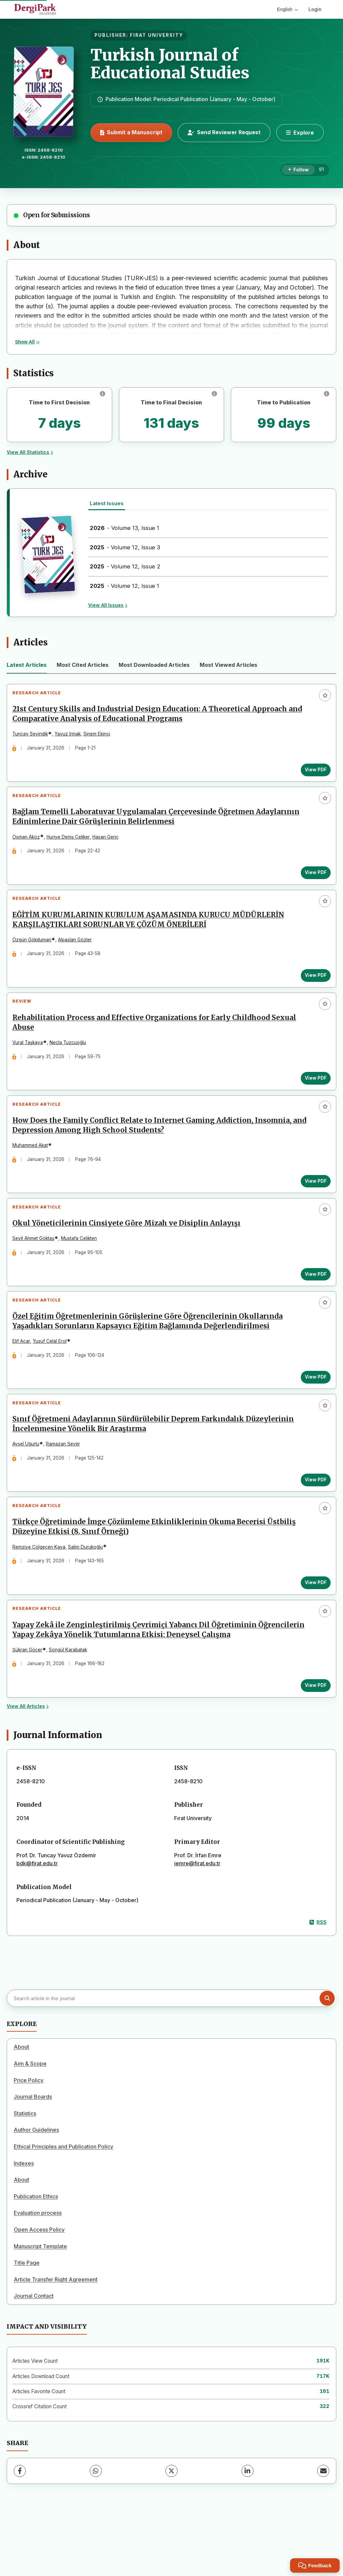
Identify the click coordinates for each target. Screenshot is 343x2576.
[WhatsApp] (96, 2533)
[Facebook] (20, 2533)
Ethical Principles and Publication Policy (63, 2208)
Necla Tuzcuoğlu (71, 1064)
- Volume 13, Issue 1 (124, 528)
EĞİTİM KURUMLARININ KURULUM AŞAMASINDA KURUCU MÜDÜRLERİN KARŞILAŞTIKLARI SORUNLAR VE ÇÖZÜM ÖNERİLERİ (151, 935)
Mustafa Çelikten (82, 1272)
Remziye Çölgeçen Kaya (41, 1599)
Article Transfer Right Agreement (55, 2341)
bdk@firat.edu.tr (37, 1925)
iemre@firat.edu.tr (197, 1925)
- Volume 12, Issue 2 (125, 566)
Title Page (27, 2324)
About (21, 2108)
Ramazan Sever (66, 1490)
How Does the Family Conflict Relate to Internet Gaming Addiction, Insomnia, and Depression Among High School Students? (162, 1153)
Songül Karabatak (71, 1708)
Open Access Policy (39, 2291)
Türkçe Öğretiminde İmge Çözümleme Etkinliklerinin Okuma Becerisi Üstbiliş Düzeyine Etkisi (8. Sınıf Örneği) (157, 1579)
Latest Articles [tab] (27, 664)
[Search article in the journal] (171, 2060)
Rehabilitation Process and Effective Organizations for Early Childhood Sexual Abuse (157, 1044)
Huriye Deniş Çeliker (71, 846)
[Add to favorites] (325, 695)
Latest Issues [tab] (107, 503)
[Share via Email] (323, 2533)
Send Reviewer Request (224, 132)
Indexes (24, 2225)
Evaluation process (38, 2274)
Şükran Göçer (30, 1708)
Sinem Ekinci (99, 737)
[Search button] (327, 2059)
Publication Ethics (36, 2258)
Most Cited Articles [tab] (83, 664)
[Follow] (298, 170)
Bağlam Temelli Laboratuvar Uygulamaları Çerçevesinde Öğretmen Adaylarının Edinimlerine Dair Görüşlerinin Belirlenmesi (158, 826)
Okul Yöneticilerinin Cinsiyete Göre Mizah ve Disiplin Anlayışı (129, 1257)
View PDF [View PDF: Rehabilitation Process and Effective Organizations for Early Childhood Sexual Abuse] (313, 1099)
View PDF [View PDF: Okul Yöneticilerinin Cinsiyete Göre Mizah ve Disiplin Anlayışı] (313, 1308)
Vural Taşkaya (30, 1064)
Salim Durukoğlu (88, 1599)
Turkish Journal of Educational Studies (170, 64)
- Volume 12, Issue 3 (125, 547)
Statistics (25, 2175)
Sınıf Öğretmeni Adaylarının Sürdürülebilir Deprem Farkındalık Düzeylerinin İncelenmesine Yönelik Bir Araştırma (156, 1470)
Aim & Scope (30, 2125)
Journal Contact (34, 2357)
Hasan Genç (108, 846)
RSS (318, 1984)
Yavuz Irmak (71, 737)
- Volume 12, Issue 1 (124, 585)
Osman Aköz (29, 846)
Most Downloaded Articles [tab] (154, 664)
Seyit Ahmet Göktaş (36, 1272)
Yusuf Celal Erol (53, 1381)
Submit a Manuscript (131, 132)
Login (315, 9)
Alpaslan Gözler (78, 955)
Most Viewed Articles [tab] (228, 664)
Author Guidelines (36, 2191)
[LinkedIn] (248, 2533)
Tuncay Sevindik (33, 737)
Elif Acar (24, 1381)
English (287, 9)
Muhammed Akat (33, 1173)
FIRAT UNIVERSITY (156, 35)
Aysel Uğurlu (28, 1490)
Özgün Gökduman (34, 955)
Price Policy (29, 2142)
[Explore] (300, 132)
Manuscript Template (40, 2308)
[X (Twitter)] (171, 2533)
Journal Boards (33, 2158)
